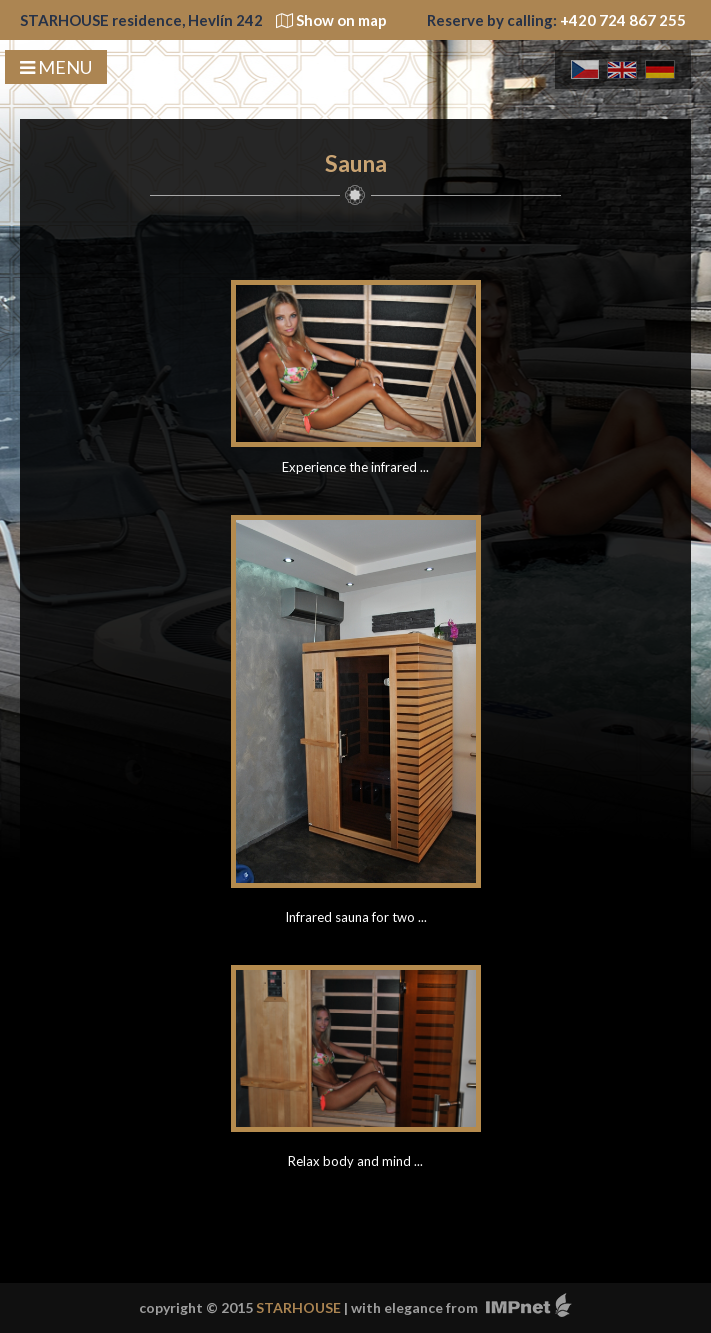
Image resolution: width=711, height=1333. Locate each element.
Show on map (331, 20)
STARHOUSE (298, 1307)
